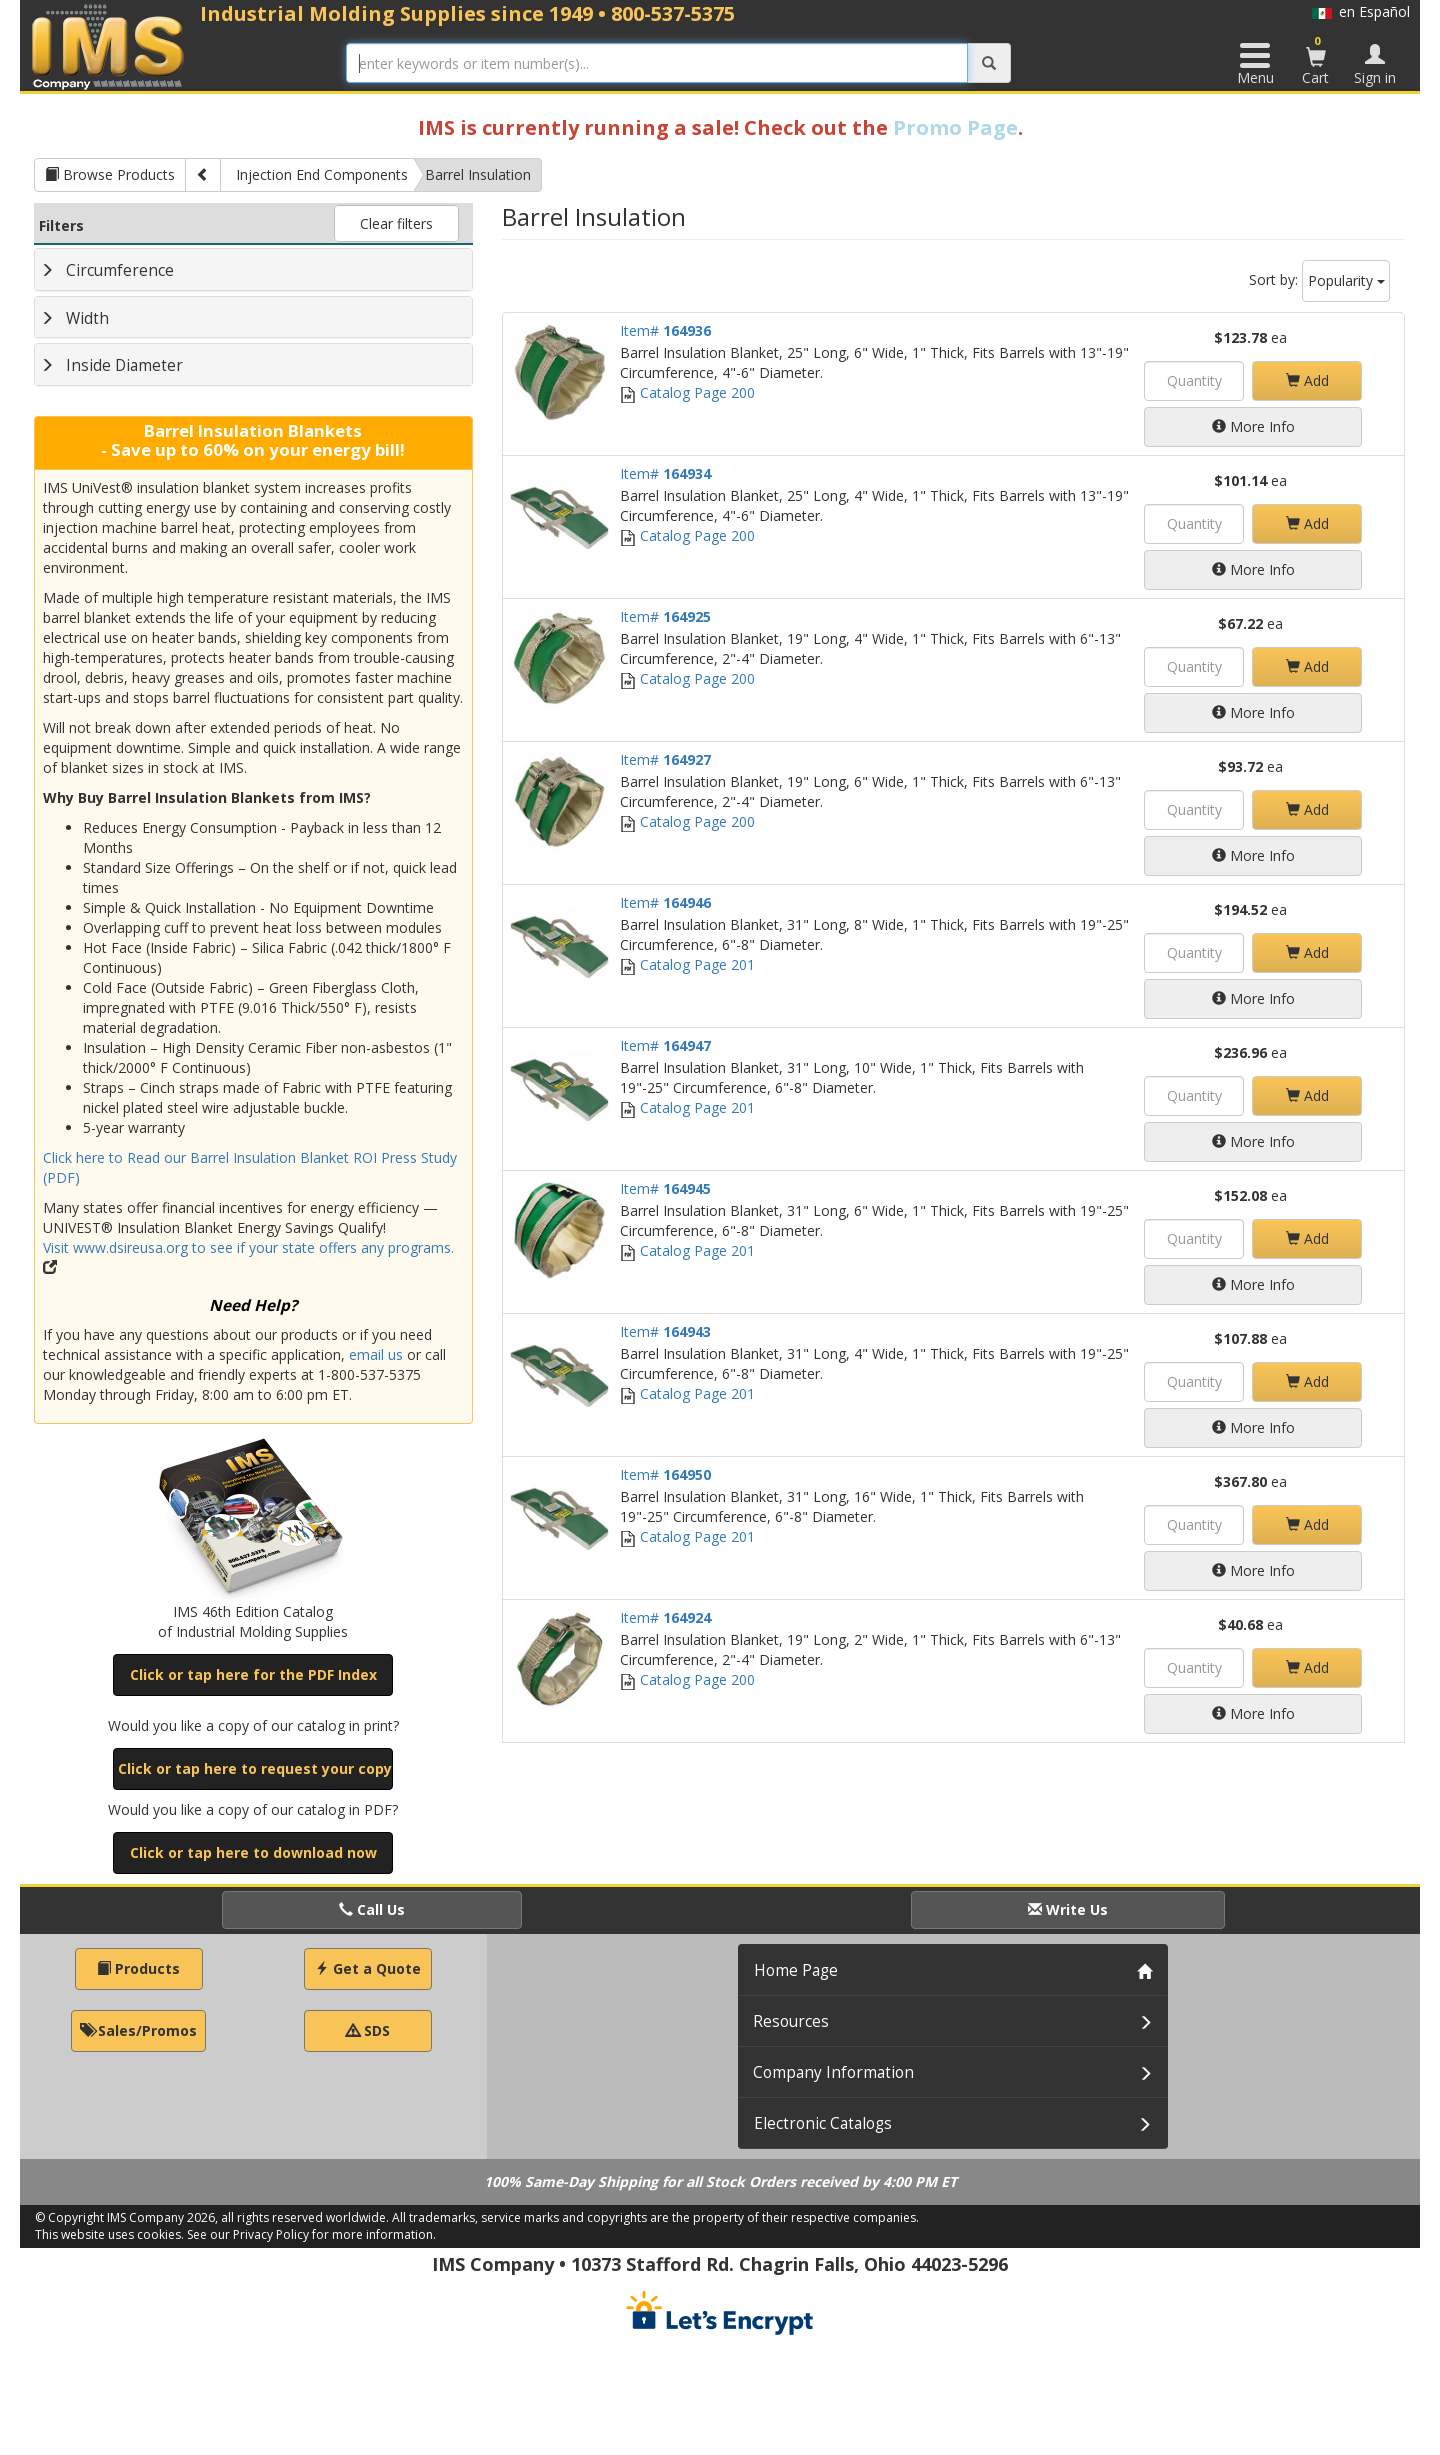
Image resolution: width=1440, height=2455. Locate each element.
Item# (665, 330)
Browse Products (110, 174)
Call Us (372, 1909)
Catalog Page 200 (687, 392)
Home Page (796, 1970)
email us (376, 1354)
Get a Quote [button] (368, 1968)
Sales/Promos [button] (138, 2030)
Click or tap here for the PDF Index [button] (253, 1674)
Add (1307, 380)
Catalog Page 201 (687, 964)
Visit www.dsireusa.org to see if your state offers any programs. (248, 1247)
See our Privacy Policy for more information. (311, 2234)
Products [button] (138, 1968)
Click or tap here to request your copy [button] (255, 1768)
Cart (1316, 60)
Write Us (1068, 1909)
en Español (1361, 11)
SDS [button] (368, 2030)
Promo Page (955, 127)
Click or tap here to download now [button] (253, 1852)
